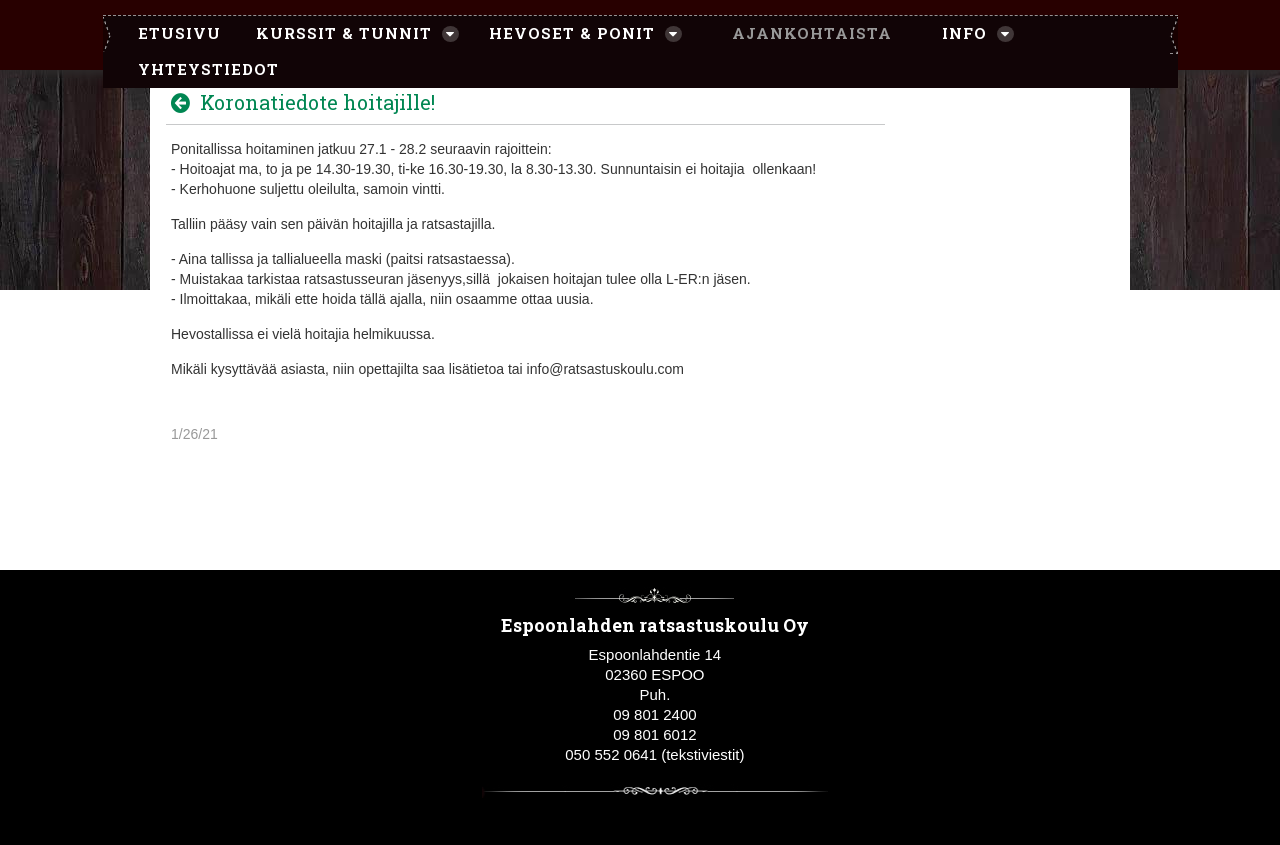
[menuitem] (169, 34)
